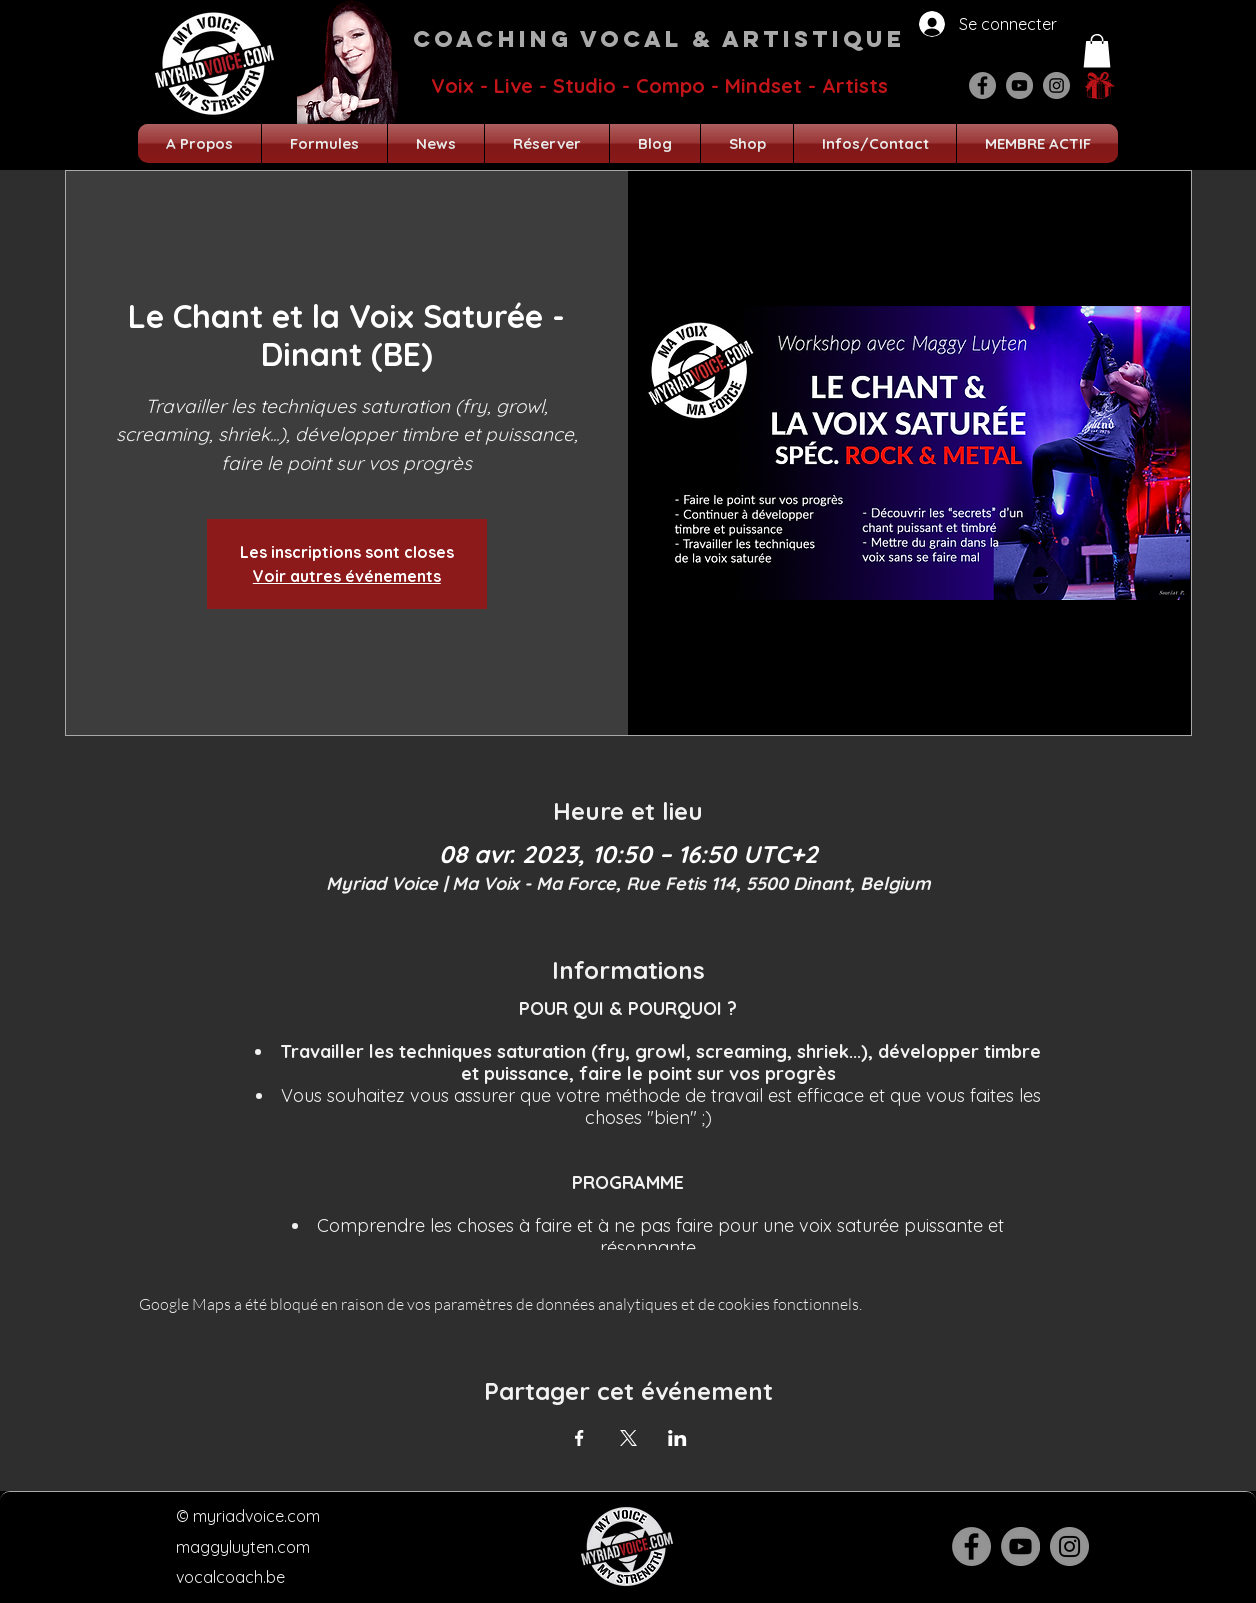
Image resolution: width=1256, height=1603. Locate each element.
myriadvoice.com (256, 1516)
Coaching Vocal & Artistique (659, 39)
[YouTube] (1019, 85)
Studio (584, 85)
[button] (1097, 50)
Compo (670, 85)
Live (513, 85)
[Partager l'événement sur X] (628, 1438)
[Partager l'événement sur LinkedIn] (677, 1438)
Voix (452, 85)
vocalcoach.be (230, 1577)
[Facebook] (982, 85)
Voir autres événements (347, 576)
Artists (855, 85)
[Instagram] (1056, 85)
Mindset (763, 85)
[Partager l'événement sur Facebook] (579, 1438)
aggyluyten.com (250, 1547)
